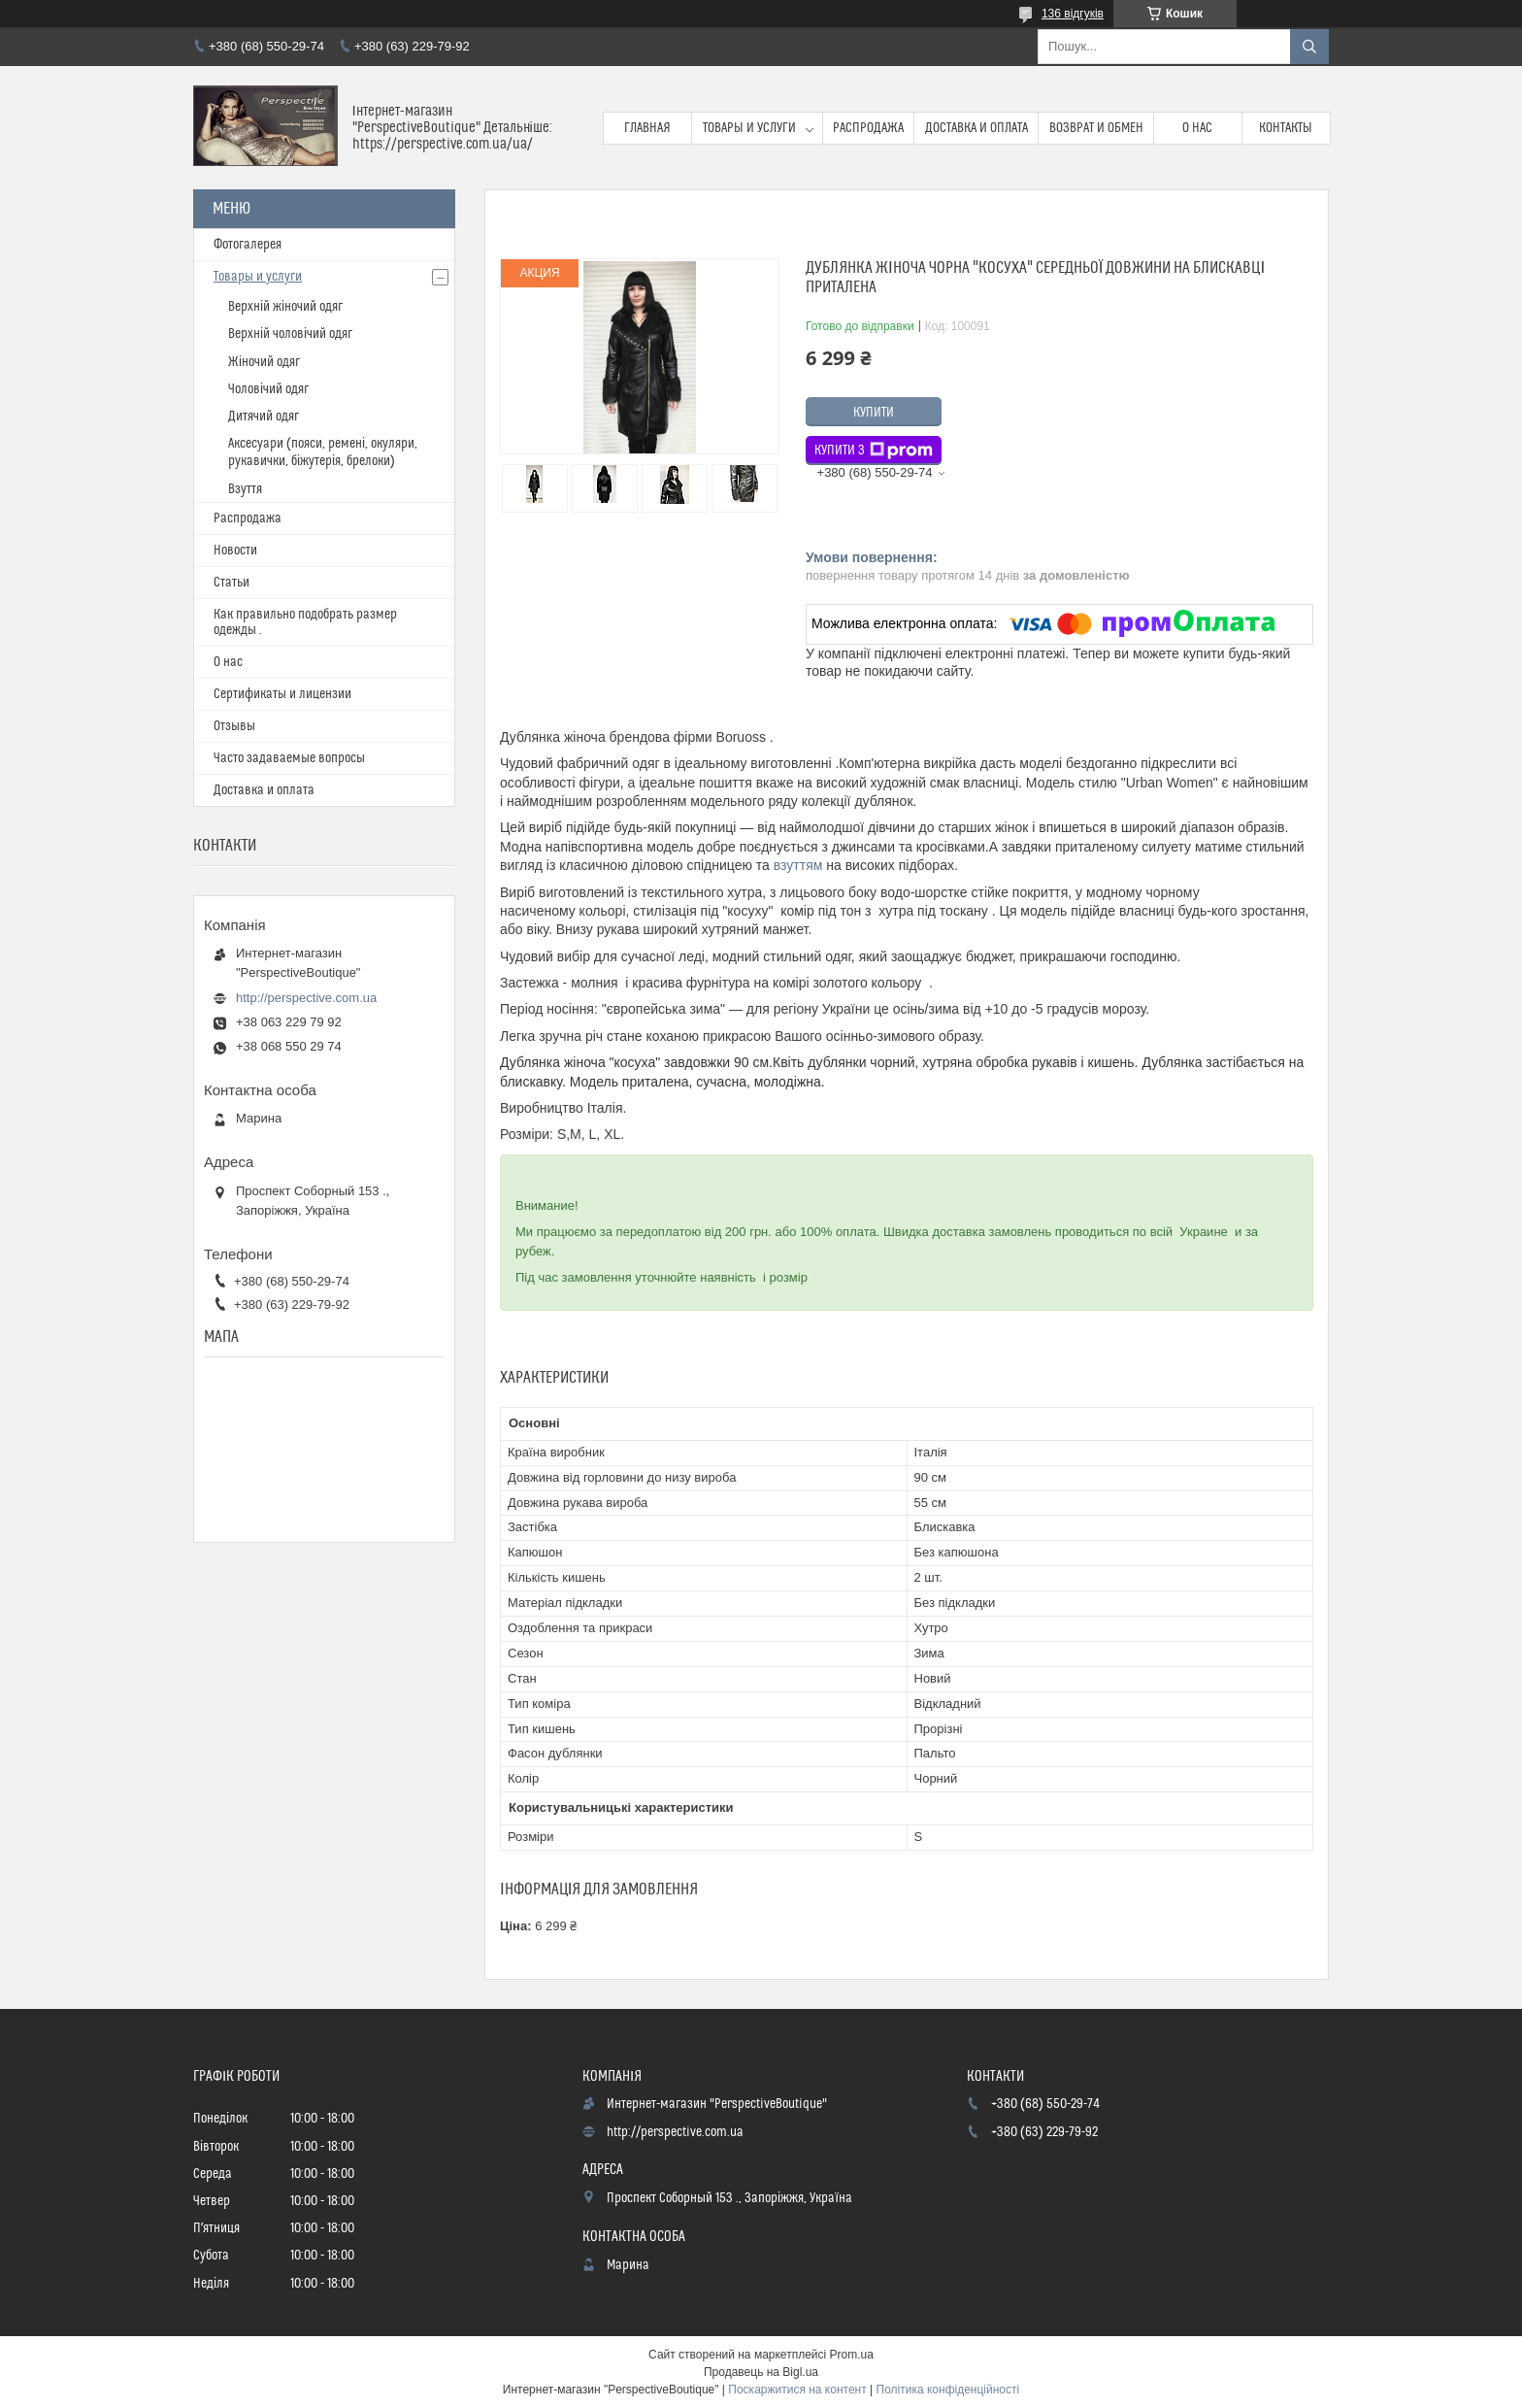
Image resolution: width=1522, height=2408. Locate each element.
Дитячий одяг (263, 416)
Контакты (1285, 128)
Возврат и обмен (1096, 128)
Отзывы (234, 726)
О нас (1197, 128)
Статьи (231, 582)
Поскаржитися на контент (797, 2389)
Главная (647, 128)
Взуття (245, 489)
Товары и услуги (749, 128)
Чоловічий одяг (268, 389)
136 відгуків (1073, 13)
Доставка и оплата (976, 128)
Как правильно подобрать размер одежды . (305, 622)
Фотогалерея (247, 244)
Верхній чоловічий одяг (290, 334)
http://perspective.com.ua (306, 997)
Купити (873, 412)
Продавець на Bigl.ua (761, 2372)
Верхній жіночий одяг (285, 307)
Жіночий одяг (264, 362)
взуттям (798, 865)
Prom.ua (852, 2354)
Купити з (873, 450)
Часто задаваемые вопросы (289, 758)
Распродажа (868, 128)
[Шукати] (1309, 46)
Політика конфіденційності (948, 2389)
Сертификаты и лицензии (282, 694)
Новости (235, 550)
